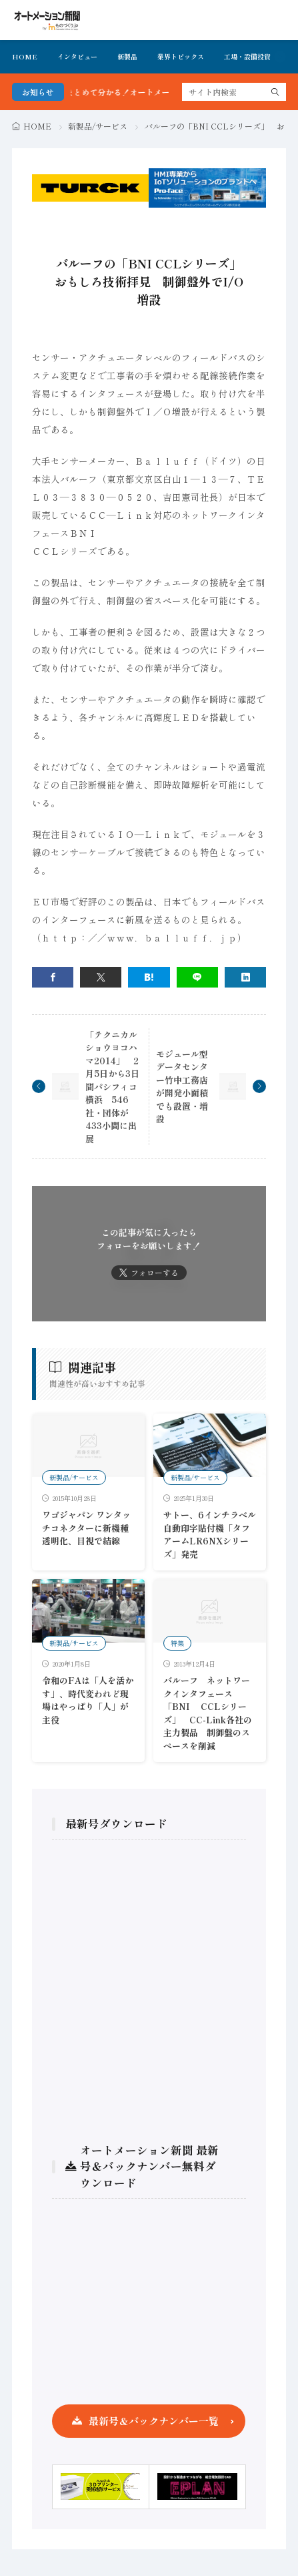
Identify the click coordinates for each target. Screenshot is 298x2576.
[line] (197, 977)
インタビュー (77, 56)
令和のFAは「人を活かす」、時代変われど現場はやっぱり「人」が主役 (87, 1700)
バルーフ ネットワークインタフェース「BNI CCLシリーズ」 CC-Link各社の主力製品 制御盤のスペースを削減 (207, 1713)
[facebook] (52, 977)
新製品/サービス (97, 126)
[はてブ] (148, 977)
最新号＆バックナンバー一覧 (154, 2421)
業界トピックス (180, 56)
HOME (24, 56)
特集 (177, 1643)
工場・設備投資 (247, 56)
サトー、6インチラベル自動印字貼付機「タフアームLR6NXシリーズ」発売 (209, 1534)
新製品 (127, 56)
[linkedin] (245, 977)
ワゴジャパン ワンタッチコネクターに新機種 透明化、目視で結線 (86, 1527)
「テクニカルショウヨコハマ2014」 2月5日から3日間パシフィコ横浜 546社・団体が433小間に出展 (112, 1086)
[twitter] (100, 977)
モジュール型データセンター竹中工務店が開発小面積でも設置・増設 (182, 1087)
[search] (275, 91)
